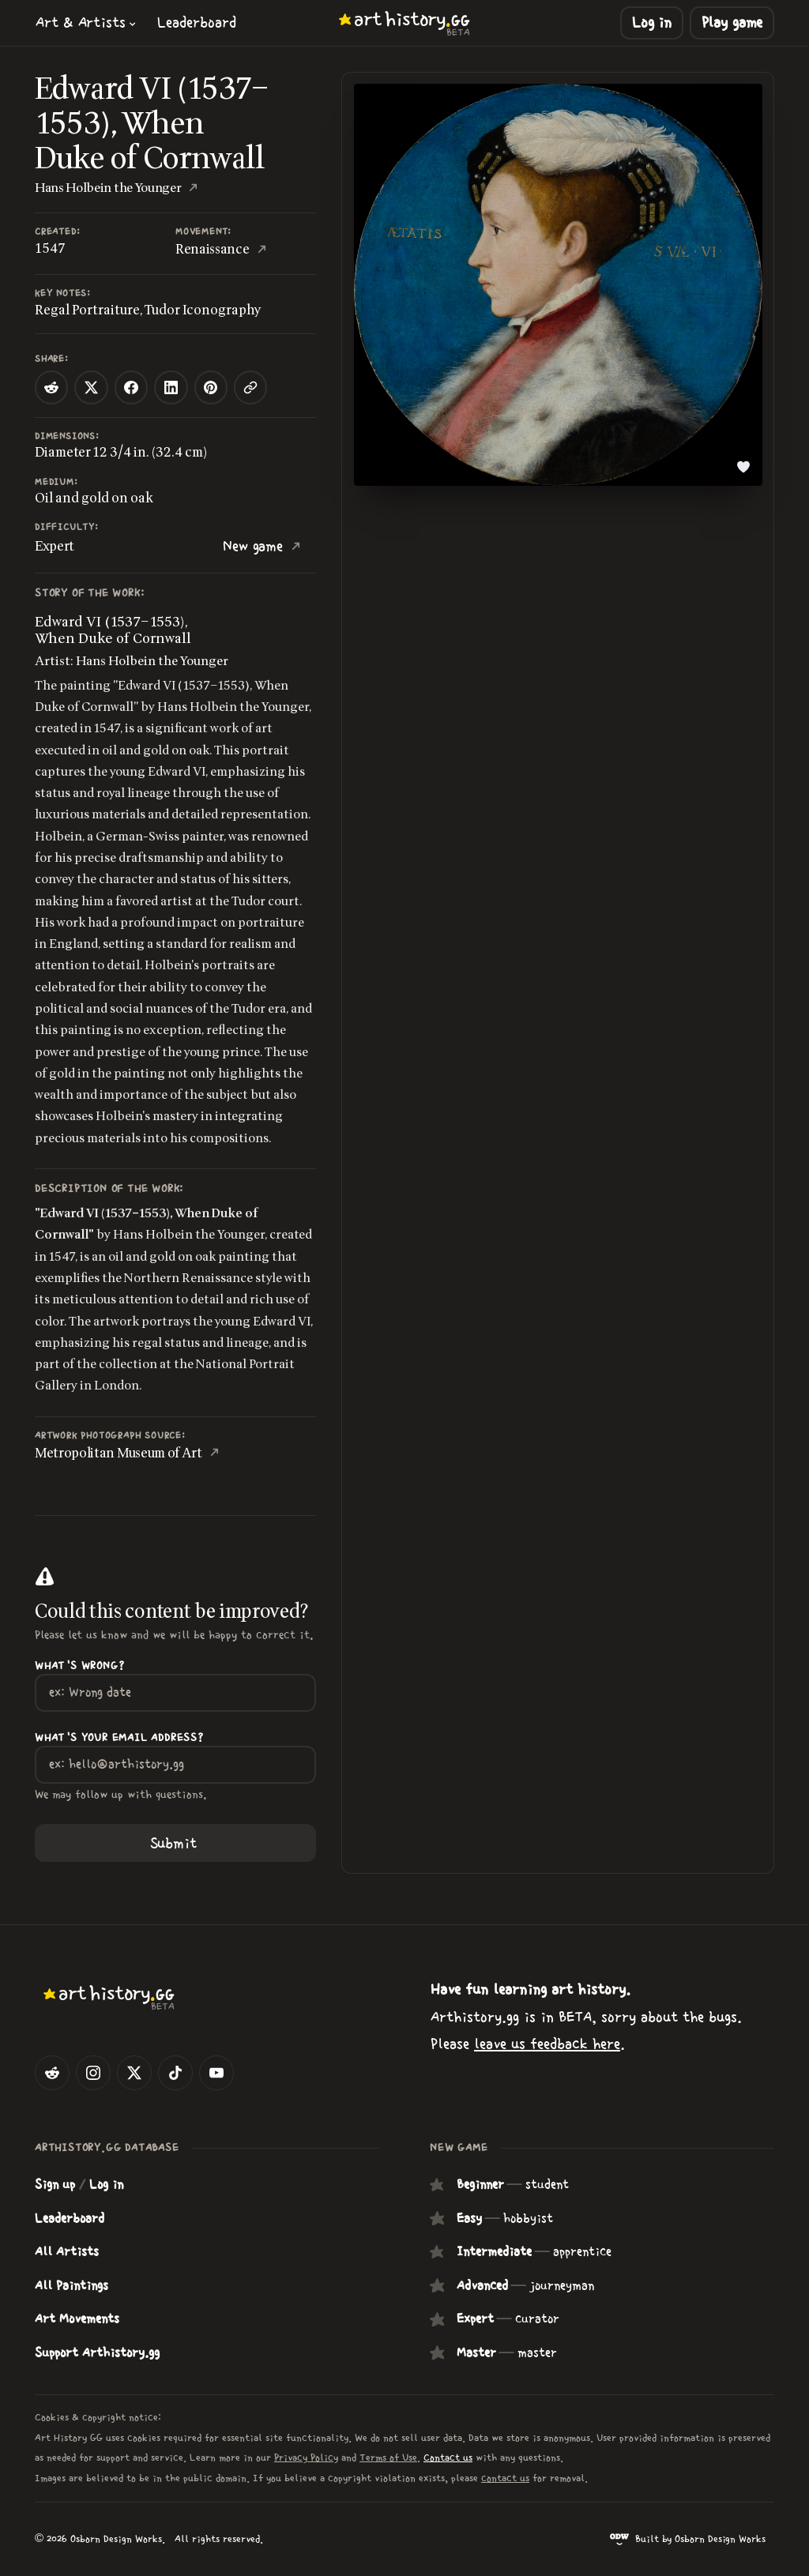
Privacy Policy (306, 2457)
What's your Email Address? (119, 1738)
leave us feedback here (547, 2044)
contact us (505, 2478)
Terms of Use (388, 2457)
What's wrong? (79, 1666)
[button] (86, 22)
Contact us (447, 2457)
